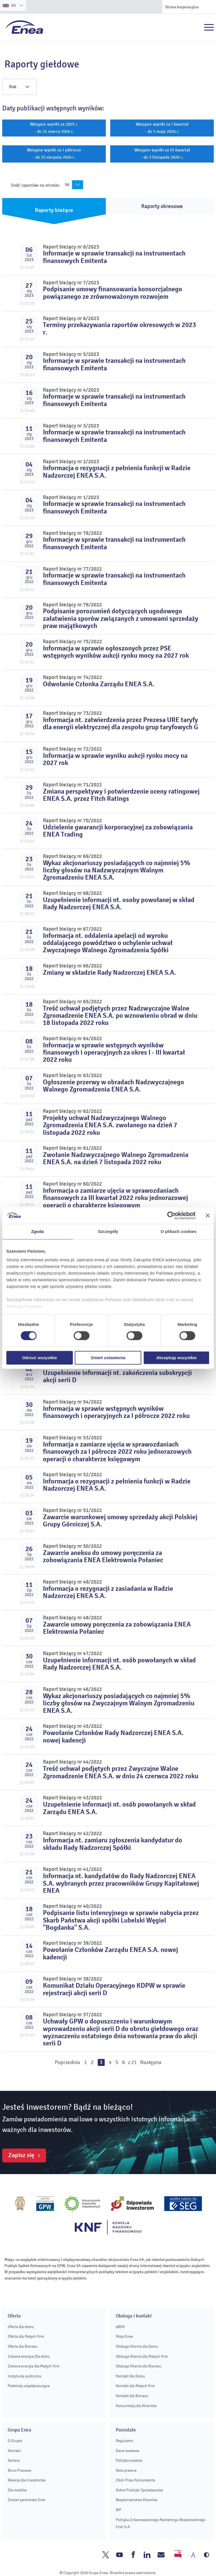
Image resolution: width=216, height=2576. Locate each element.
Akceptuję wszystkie (176, 1357)
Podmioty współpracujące (29, 2386)
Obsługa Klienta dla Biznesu (138, 2366)
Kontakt (14, 2450)
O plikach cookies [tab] (178, 1231)
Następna (150, 2062)
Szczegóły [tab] (108, 1231)
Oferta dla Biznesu (23, 2346)
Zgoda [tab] (37, 1231)
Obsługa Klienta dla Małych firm (142, 2356)
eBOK (120, 2326)
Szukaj (197, 27)
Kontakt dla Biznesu (132, 2395)
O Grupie (15, 2440)
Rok (19, 87)
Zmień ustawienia (108, 1357)
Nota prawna (126, 2470)
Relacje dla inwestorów (27, 2480)
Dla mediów (17, 2490)
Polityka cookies (129, 2460)
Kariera (14, 2460)
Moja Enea (124, 2336)
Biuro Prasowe (19, 2470)
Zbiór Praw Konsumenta (135, 2480)
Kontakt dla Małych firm (135, 2386)
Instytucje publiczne (24, 2376)
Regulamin (124, 2440)
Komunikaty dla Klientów (136, 2405)
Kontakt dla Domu (130, 2376)
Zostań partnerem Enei (26, 2500)
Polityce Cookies (24, 1306)
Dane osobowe (127, 2450)
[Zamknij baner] (208, 1215)
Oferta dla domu (21, 2326)
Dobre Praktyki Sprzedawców (139, 2490)
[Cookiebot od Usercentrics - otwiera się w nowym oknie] (171, 1215)
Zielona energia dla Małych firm (34, 2366)
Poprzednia (67, 2062)
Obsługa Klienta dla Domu (137, 2346)
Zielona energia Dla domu (29, 2356)
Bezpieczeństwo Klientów (137, 2500)
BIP (118, 2509)
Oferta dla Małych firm (26, 2336)
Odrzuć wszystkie (39, 1357)
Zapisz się (21, 2155)
